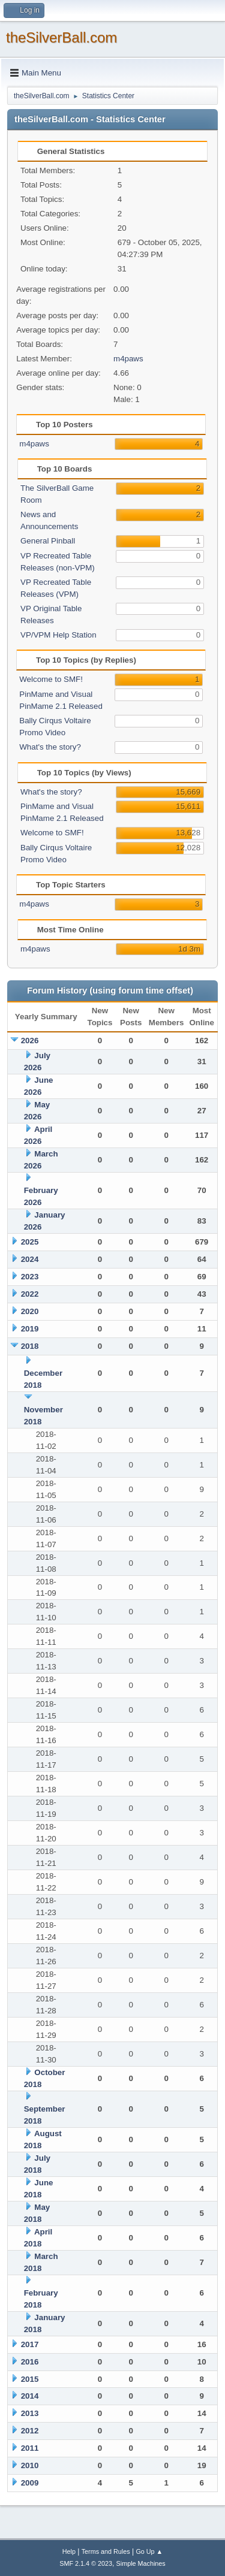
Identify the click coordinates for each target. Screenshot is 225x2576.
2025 (30, 1241)
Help (69, 2551)
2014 (30, 2395)
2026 (30, 1040)
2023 (30, 1276)
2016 (30, 2361)
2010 (30, 2465)
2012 (30, 2430)
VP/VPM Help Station (58, 634)
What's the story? (50, 746)
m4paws (128, 358)
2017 (30, 2344)
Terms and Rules (106, 2551)
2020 (30, 1311)
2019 (30, 1328)
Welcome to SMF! (51, 679)
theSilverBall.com (61, 37)
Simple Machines (141, 2563)
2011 (30, 2448)
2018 (30, 1346)
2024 (30, 1259)
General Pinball (47, 540)
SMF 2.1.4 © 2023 (85, 2563)
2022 (30, 1293)
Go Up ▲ (149, 2551)
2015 (30, 2379)
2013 (30, 2413)
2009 (30, 2482)
